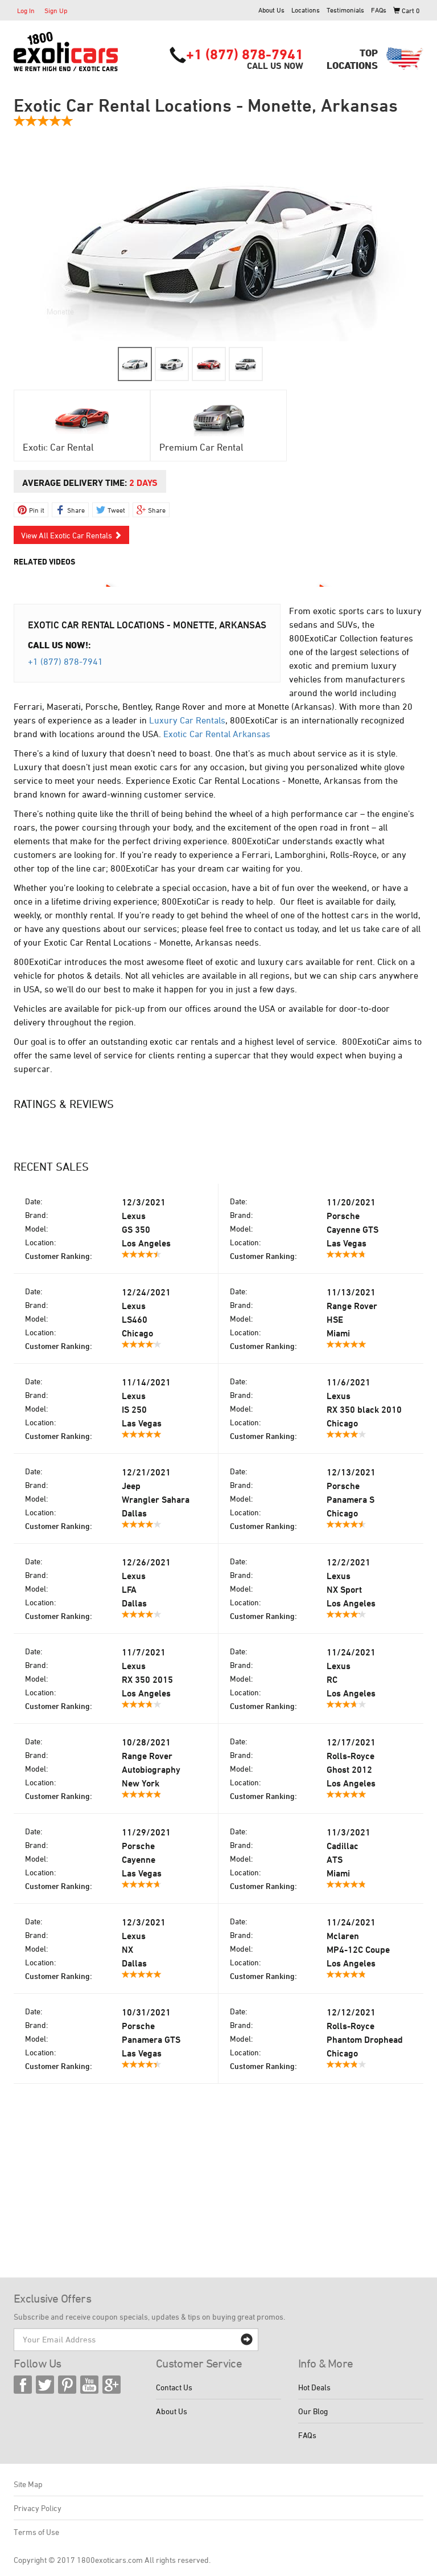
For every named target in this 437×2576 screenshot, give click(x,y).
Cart (406, 10)
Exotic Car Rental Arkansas (216, 734)
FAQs (378, 10)
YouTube (89, 2384)
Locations (305, 10)
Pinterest (67, 2384)
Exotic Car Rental (58, 447)
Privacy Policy (37, 2508)
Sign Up (55, 10)
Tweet (116, 510)
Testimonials (345, 10)
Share (76, 510)
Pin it (36, 510)
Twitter (45, 2384)
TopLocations (352, 59)
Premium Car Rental (201, 447)
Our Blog (313, 2411)
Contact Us (174, 2387)
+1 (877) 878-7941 (244, 54)
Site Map (28, 2484)
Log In (26, 10)
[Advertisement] (218, 2192)
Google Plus (111, 2384)
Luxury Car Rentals (187, 720)
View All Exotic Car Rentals (71, 535)
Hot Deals (314, 2387)
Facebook (23, 2384)
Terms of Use (36, 2532)
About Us (271, 10)
